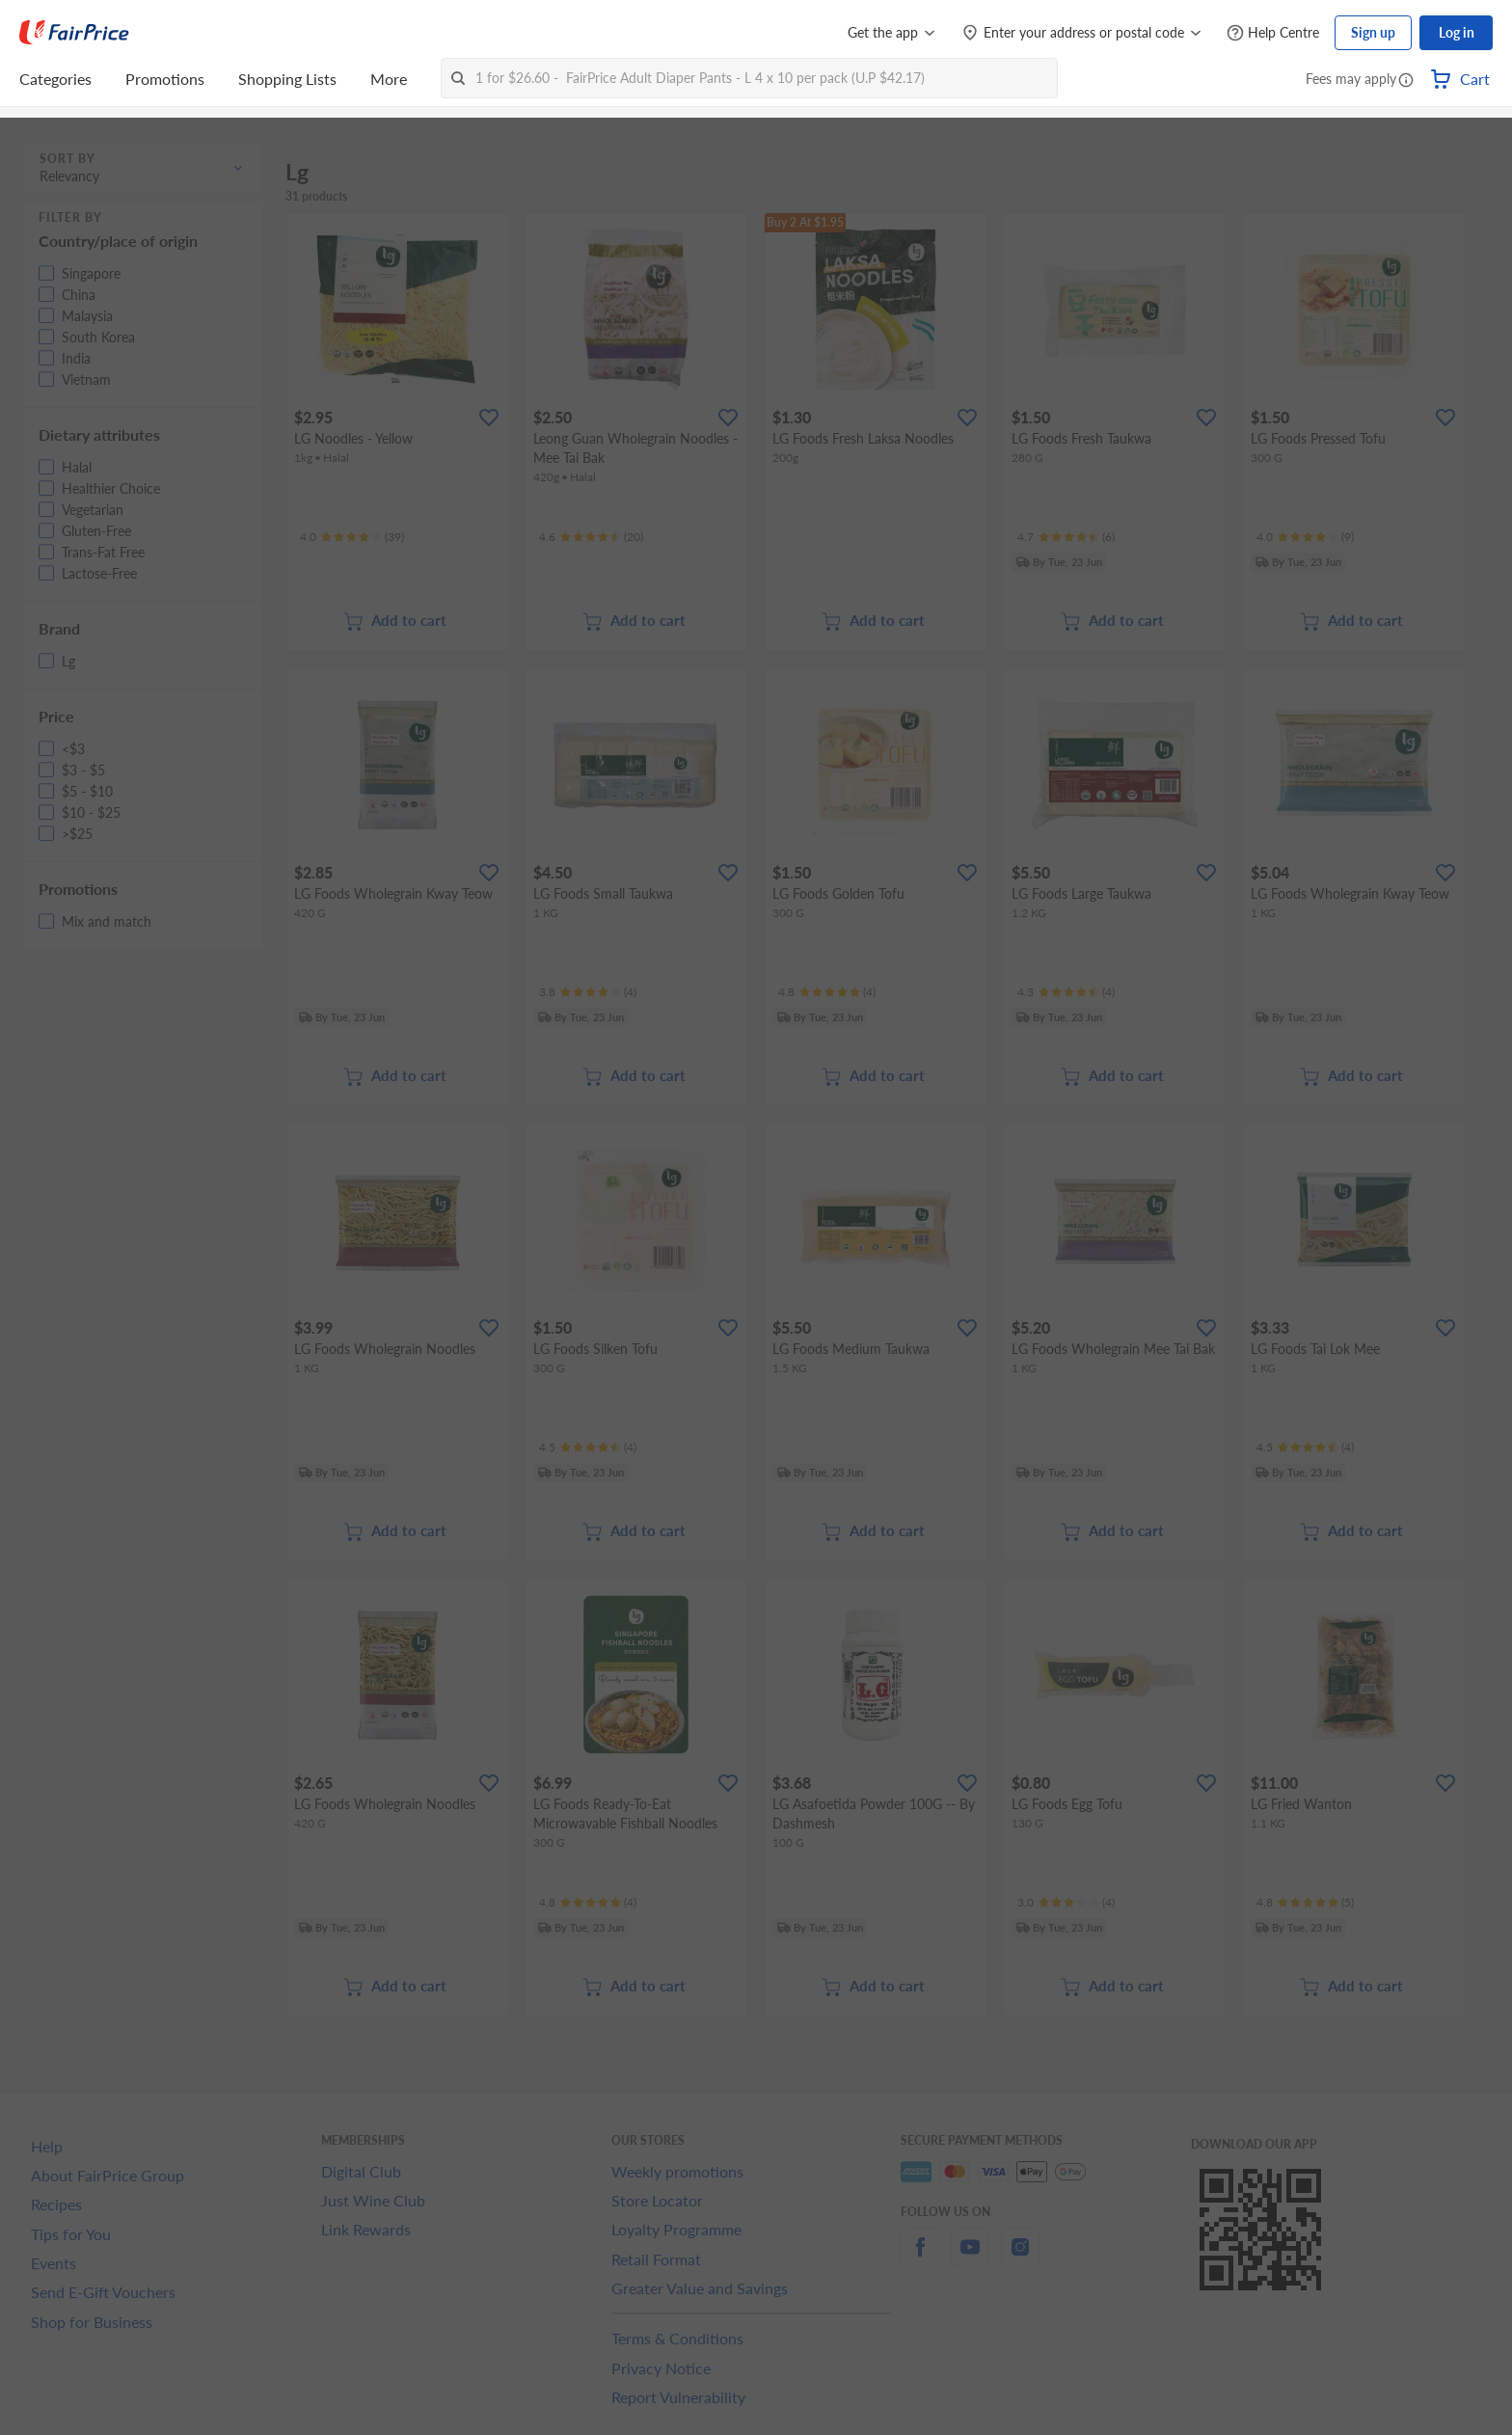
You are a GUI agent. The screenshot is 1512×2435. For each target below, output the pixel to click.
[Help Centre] (1273, 33)
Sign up (1373, 32)
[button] (1406, 81)
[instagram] (1020, 2258)
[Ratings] (352, 537)
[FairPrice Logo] (74, 32)
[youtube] (970, 2258)
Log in (1456, 32)
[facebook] (920, 2258)
